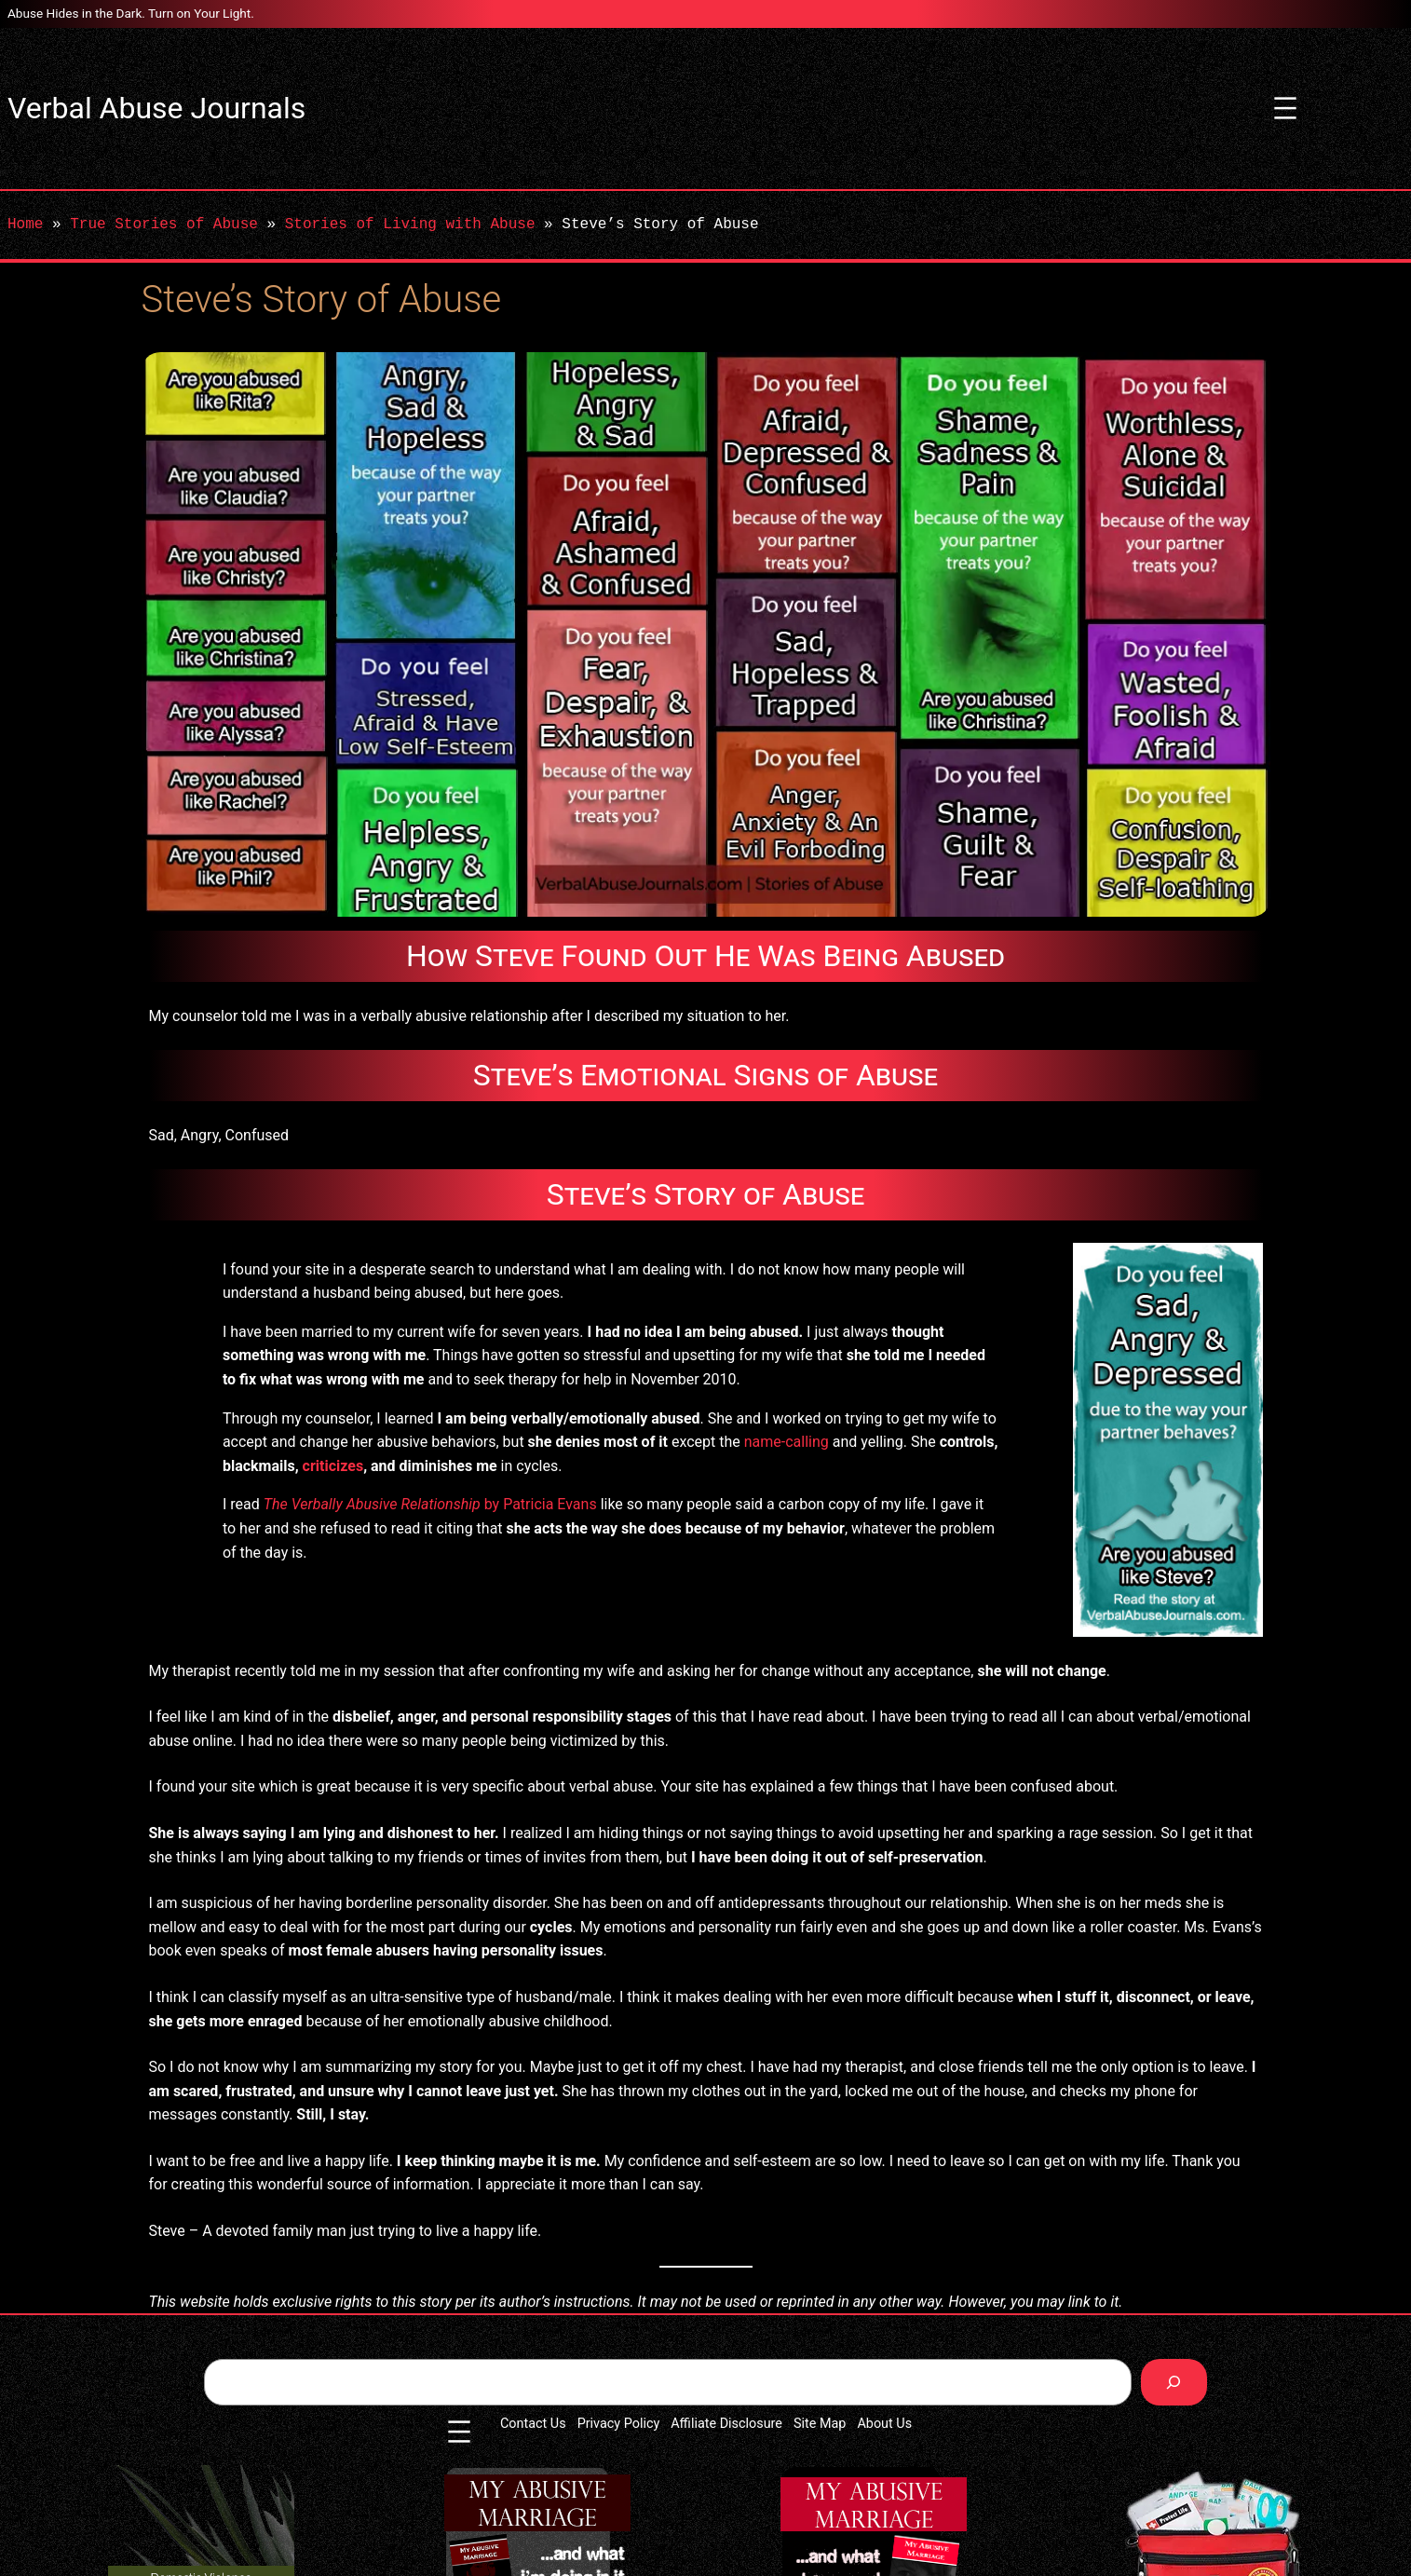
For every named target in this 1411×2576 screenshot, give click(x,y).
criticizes (333, 1466)
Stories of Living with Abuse (410, 224)
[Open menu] (1285, 108)
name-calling (786, 1442)
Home (25, 224)
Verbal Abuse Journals (156, 108)
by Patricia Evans (430, 1504)
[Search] (1174, 2382)
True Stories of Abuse (164, 224)
